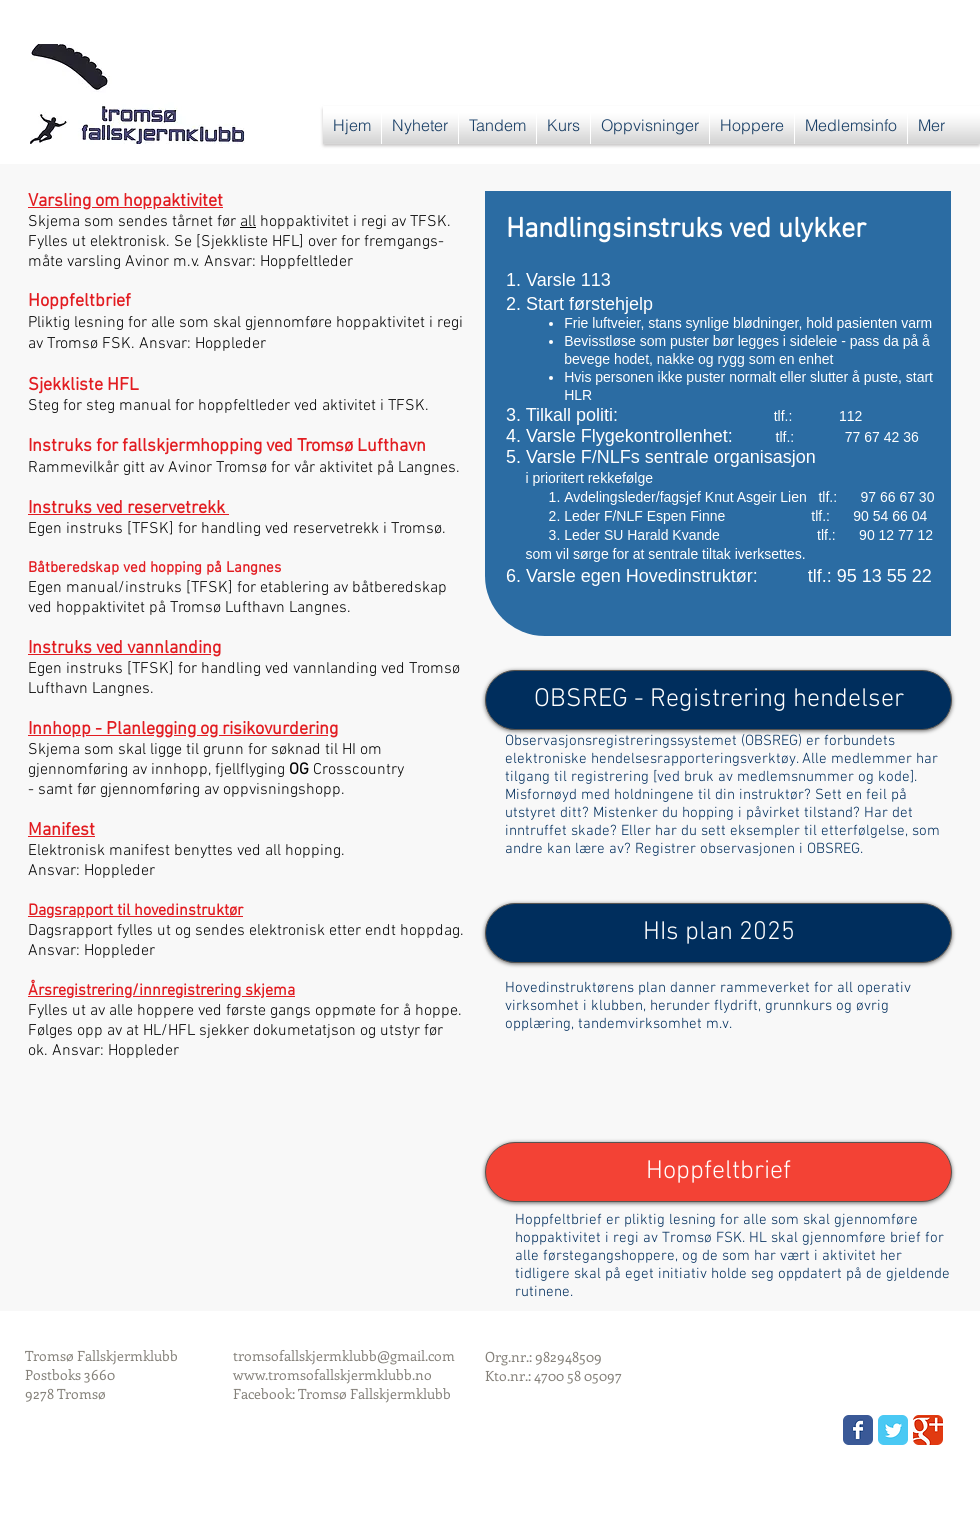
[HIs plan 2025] (718, 933)
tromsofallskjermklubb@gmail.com (344, 1355)
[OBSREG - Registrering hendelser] (718, 700)
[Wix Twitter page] (893, 1430)
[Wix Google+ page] (928, 1430)
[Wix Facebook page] (858, 1430)
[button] (497, 125)
